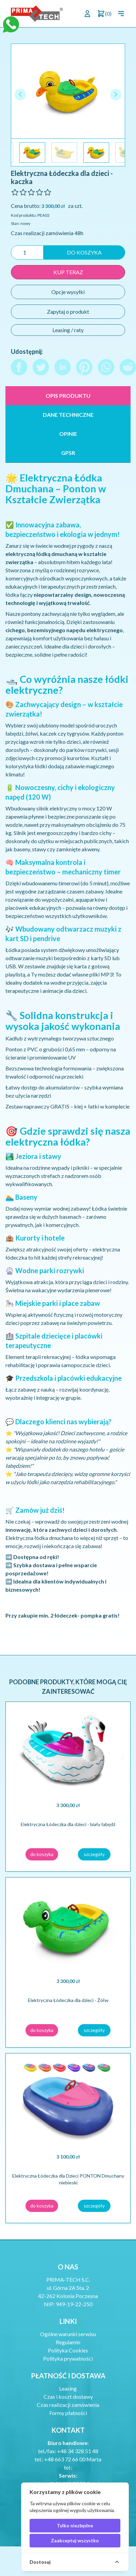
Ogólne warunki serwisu (68, 2334)
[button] (115, 94)
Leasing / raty (68, 330)
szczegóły (94, 1854)
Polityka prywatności (68, 2358)
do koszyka (84, 252)
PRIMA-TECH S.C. (68, 2279)
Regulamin (68, 2342)
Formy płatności (68, 2413)
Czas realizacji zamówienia (68, 2404)
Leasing (68, 2388)
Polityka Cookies (68, 2350)
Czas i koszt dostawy (68, 2396)
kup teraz (68, 272)
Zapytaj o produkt (68, 311)
